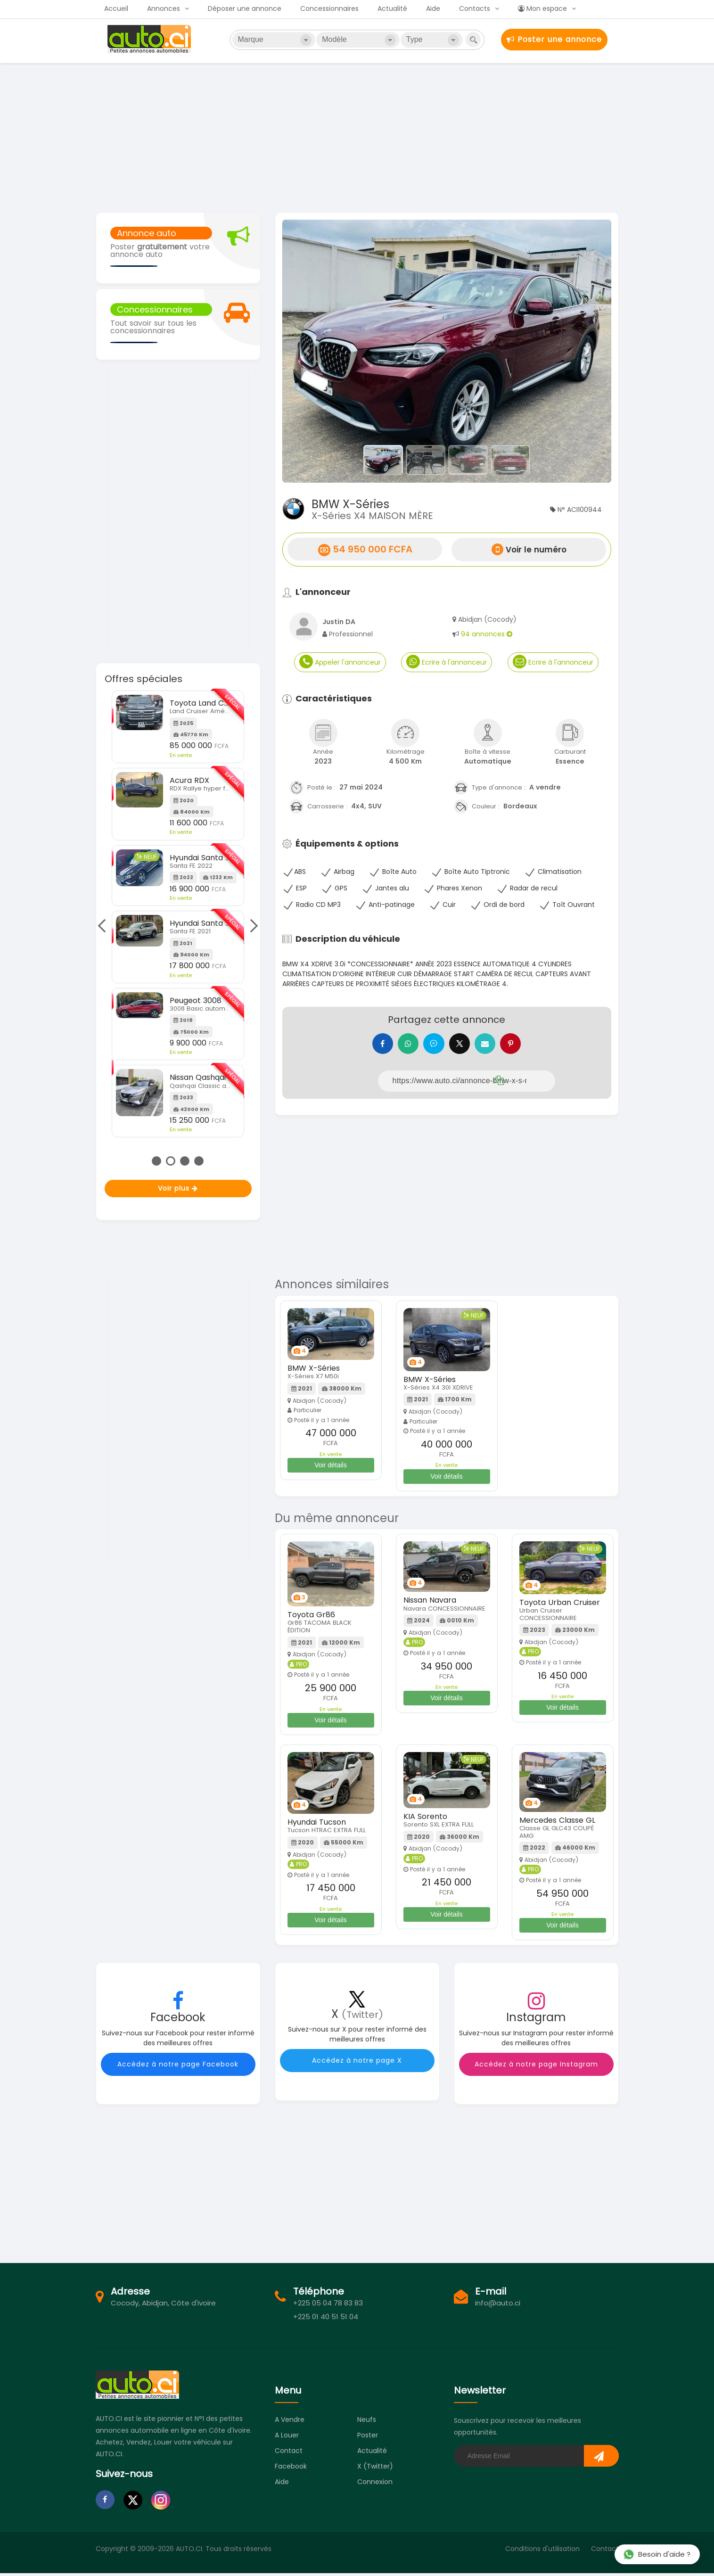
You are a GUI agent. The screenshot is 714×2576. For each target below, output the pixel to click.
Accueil (116, 8)
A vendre (289, 2422)
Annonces (163, 8)
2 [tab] (170, 1161)
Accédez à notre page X (357, 2063)
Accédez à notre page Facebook (177, 2067)
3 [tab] (184, 1161)
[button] (307, 351)
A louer (287, 2438)
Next (251, 925)
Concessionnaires (329, 8)
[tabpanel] (178, 902)
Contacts (474, 8)
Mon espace (542, 8)
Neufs (366, 2422)
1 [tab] (156, 1161)
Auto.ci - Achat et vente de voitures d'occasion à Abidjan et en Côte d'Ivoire (150, 39)
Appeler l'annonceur (340, 661)
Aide (433, 8)
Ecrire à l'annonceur (446, 661)
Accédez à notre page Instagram (536, 2067)
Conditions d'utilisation (542, 2551)
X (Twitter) (375, 2469)
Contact (289, 2453)
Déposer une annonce (244, 8)
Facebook (291, 2469)
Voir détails (330, 1468)
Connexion (375, 2484)
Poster (367, 2438)
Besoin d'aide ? (656, 2554)
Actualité (392, 8)
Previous (104, 925)
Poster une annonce (554, 39)
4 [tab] (199, 1161)
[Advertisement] (357, 137)
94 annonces (486, 634)
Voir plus (178, 1188)
